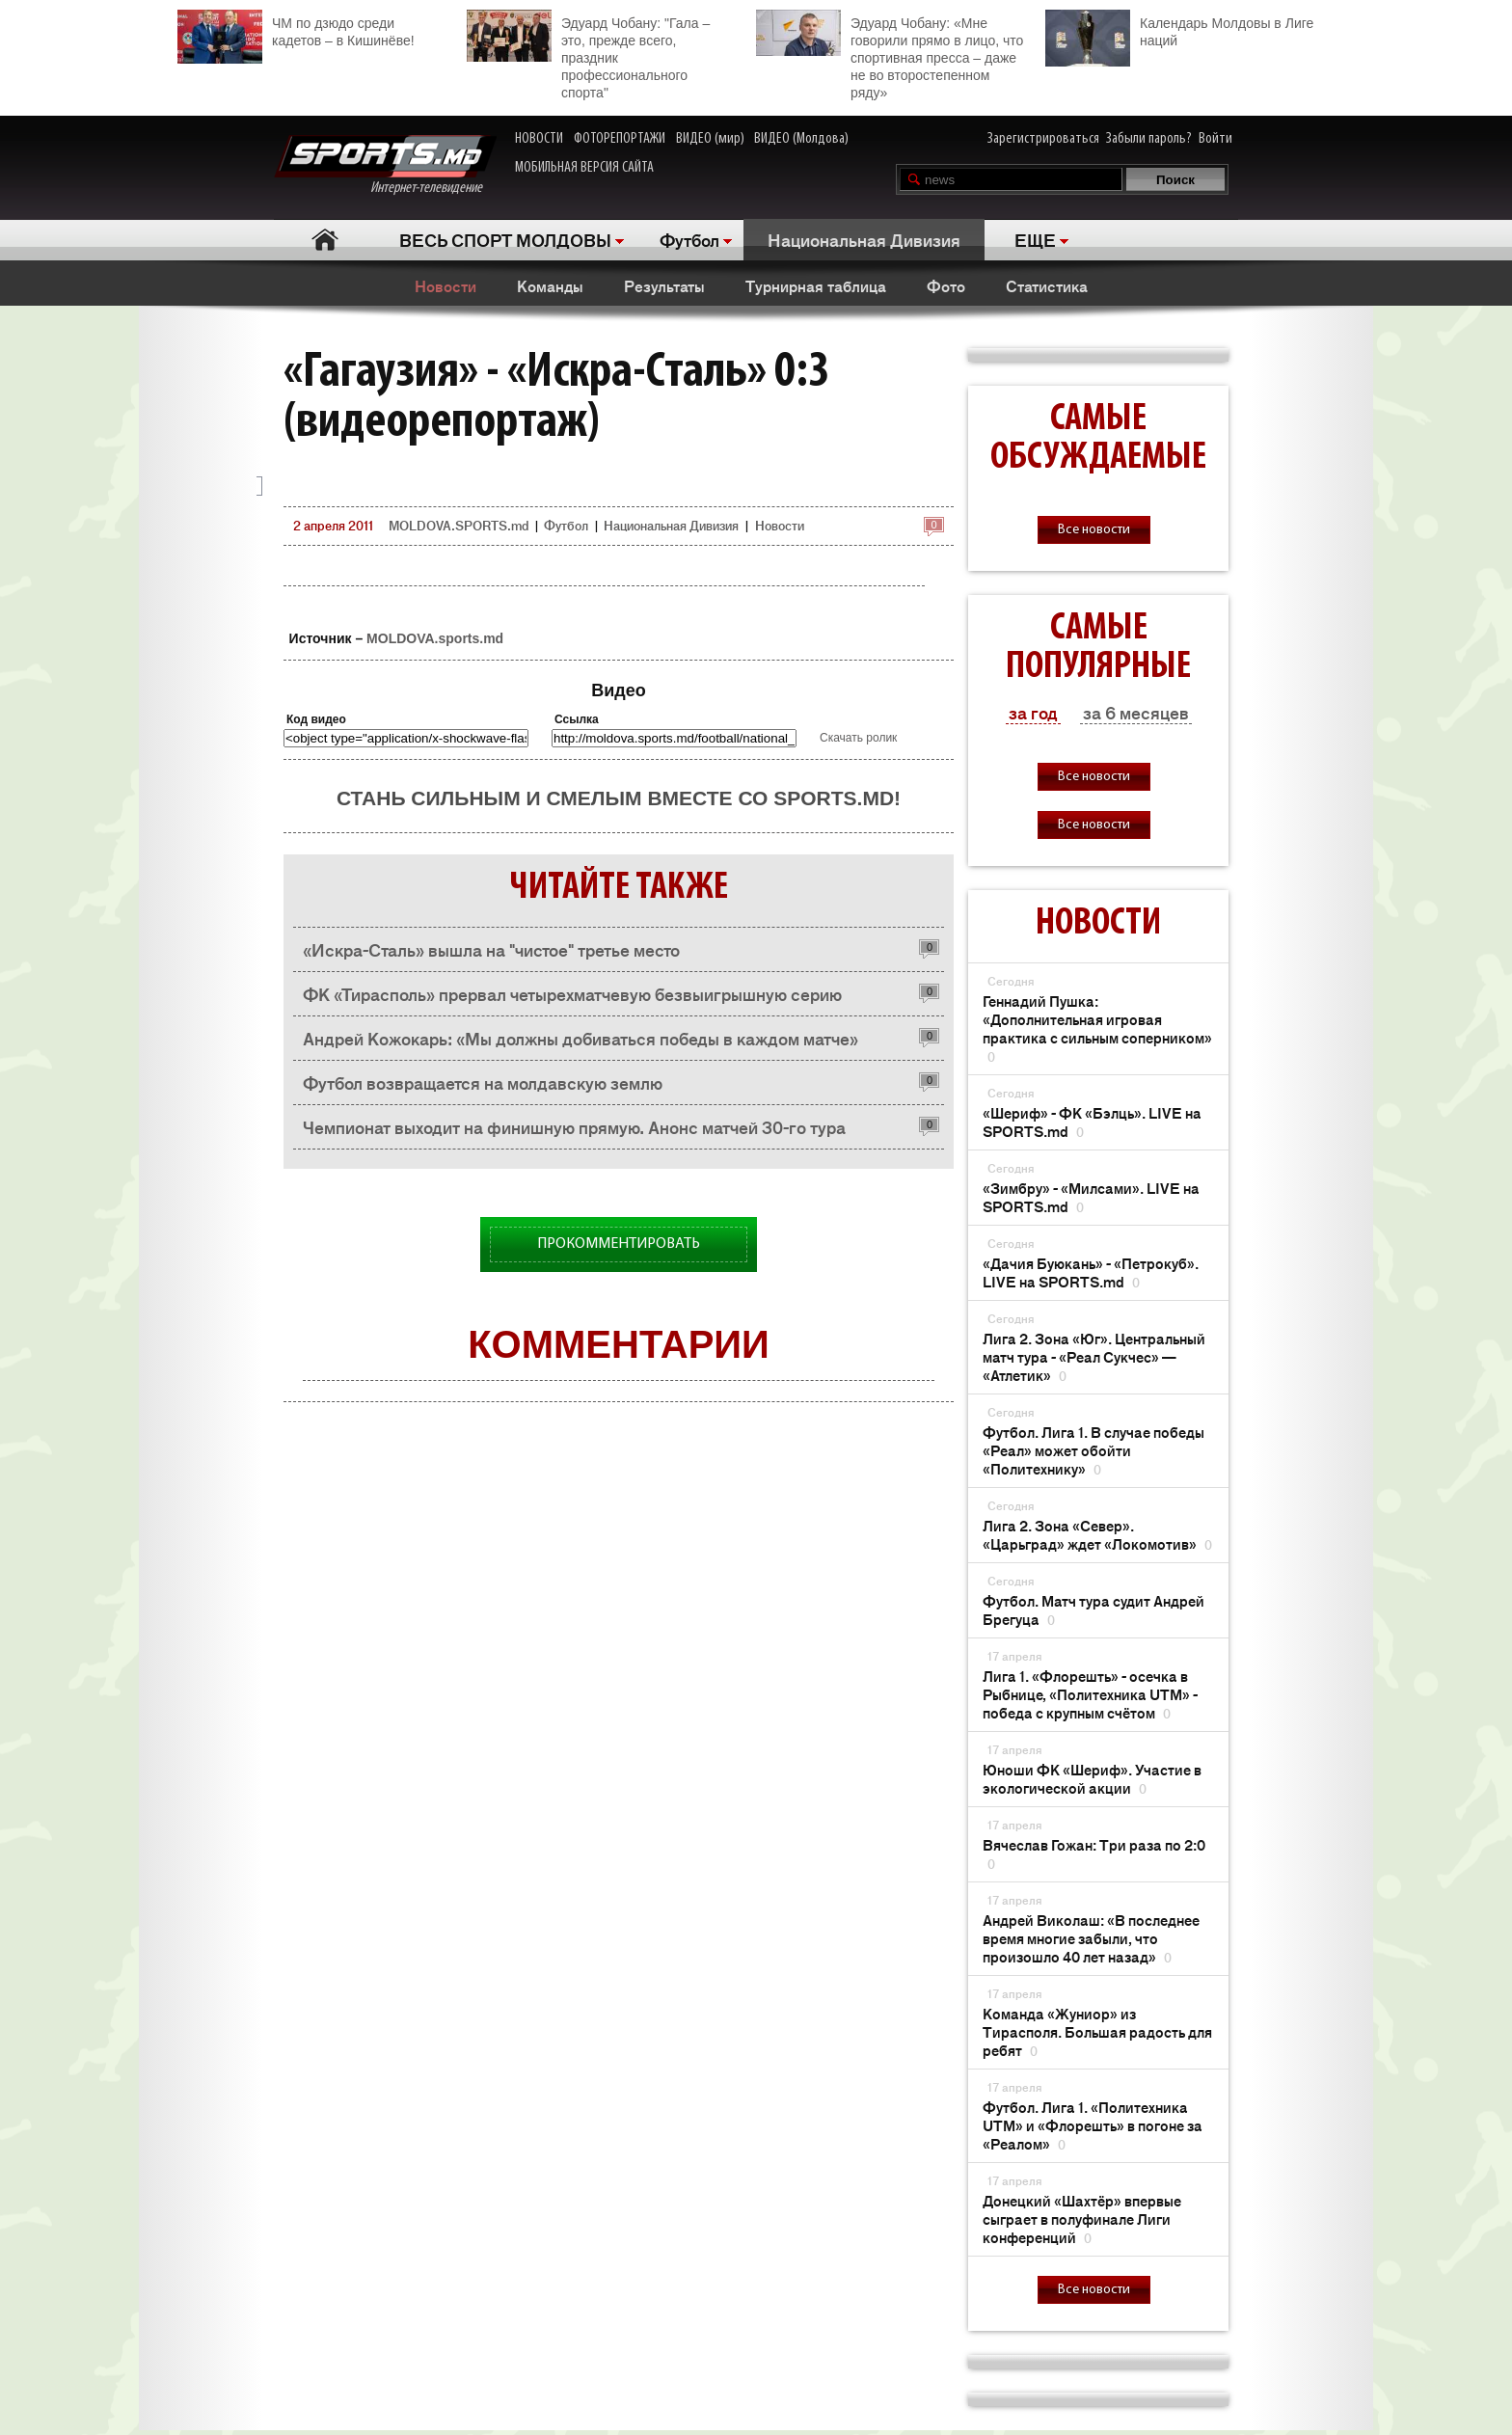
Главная (324, 239)
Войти (1215, 139)
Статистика (1047, 285)
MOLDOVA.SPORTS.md (458, 525)
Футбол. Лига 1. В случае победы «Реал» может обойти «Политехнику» (1093, 1449)
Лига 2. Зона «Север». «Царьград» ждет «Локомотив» (1097, 1534)
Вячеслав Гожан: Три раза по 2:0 (1094, 1853)
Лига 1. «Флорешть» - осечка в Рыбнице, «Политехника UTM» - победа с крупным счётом (1090, 1693)
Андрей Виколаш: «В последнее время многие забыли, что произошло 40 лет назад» (1091, 1937)
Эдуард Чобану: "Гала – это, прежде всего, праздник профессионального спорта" (588, 55)
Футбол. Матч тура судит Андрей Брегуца (1093, 1609)
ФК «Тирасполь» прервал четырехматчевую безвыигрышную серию (572, 993)
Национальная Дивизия (864, 239)
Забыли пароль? (1149, 139)
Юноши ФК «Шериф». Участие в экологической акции (1092, 1778)
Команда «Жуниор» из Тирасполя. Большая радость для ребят (1097, 2031)
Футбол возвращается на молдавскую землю (482, 1082)
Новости (445, 285)
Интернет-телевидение (385, 165)
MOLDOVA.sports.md (434, 638)
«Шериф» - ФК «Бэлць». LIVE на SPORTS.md (1092, 1121)
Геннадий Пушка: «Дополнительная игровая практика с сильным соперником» (1097, 1028)
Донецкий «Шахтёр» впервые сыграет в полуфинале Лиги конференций (1082, 2218)
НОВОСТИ (539, 139)
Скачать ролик (858, 737)
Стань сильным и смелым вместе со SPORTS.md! (619, 798)
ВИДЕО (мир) (710, 139)
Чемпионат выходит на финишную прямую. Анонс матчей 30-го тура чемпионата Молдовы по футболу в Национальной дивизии (574, 1132)
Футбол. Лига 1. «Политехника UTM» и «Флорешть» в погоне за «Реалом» (1092, 2124)
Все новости (1094, 530)
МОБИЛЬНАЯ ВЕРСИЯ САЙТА (584, 168)
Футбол (689, 239)
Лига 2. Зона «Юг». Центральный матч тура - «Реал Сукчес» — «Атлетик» (1094, 1356)
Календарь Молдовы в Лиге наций (1179, 29)
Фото (946, 285)
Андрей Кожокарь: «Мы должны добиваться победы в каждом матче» (580, 1037)
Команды (550, 285)
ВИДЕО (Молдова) (801, 139)
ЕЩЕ (1035, 239)
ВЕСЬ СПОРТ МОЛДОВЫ (505, 239)
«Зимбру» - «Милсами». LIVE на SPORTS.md (1091, 1196)
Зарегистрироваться (1043, 139)
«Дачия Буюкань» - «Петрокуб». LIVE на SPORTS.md (1091, 1272)
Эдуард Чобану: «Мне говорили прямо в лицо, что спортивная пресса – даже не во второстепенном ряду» (889, 55)
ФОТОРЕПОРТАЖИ (619, 139)
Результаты (664, 285)
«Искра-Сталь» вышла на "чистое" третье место (491, 948)
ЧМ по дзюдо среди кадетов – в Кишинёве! (296, 29)
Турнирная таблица (815, 285)
